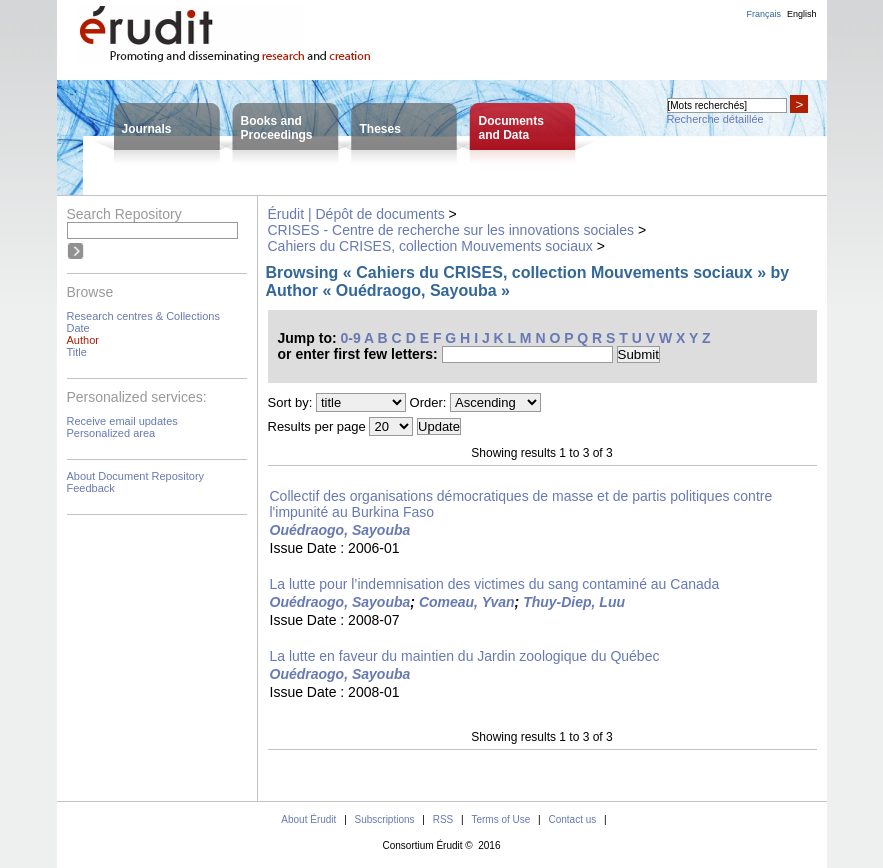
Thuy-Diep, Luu (574, 602)
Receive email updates (122, 421)
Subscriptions (385, 819)
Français (763, 14)
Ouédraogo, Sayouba (340, 530)
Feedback (91, 488)
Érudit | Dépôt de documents (356, 214)
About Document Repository (136, 476)
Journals (147, 129)
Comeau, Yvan (467, 602)
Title (77, 352)
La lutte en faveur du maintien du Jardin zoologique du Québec (465, 656)
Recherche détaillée (715, 119)
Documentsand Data (511, 128)
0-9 (351, 338)
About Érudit (308, 819)
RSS (443, 819)
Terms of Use (500, 819)
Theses (380, 129)
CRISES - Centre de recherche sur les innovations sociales (451, 230)
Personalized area (111, 433)
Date (78, 328)
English (802, 14)
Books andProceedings (277, 128)
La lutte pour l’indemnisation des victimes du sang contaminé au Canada (495, 584)
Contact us (572, 819)
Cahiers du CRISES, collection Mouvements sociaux (430, 246)
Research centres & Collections (143, 316)
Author (83, 340)
